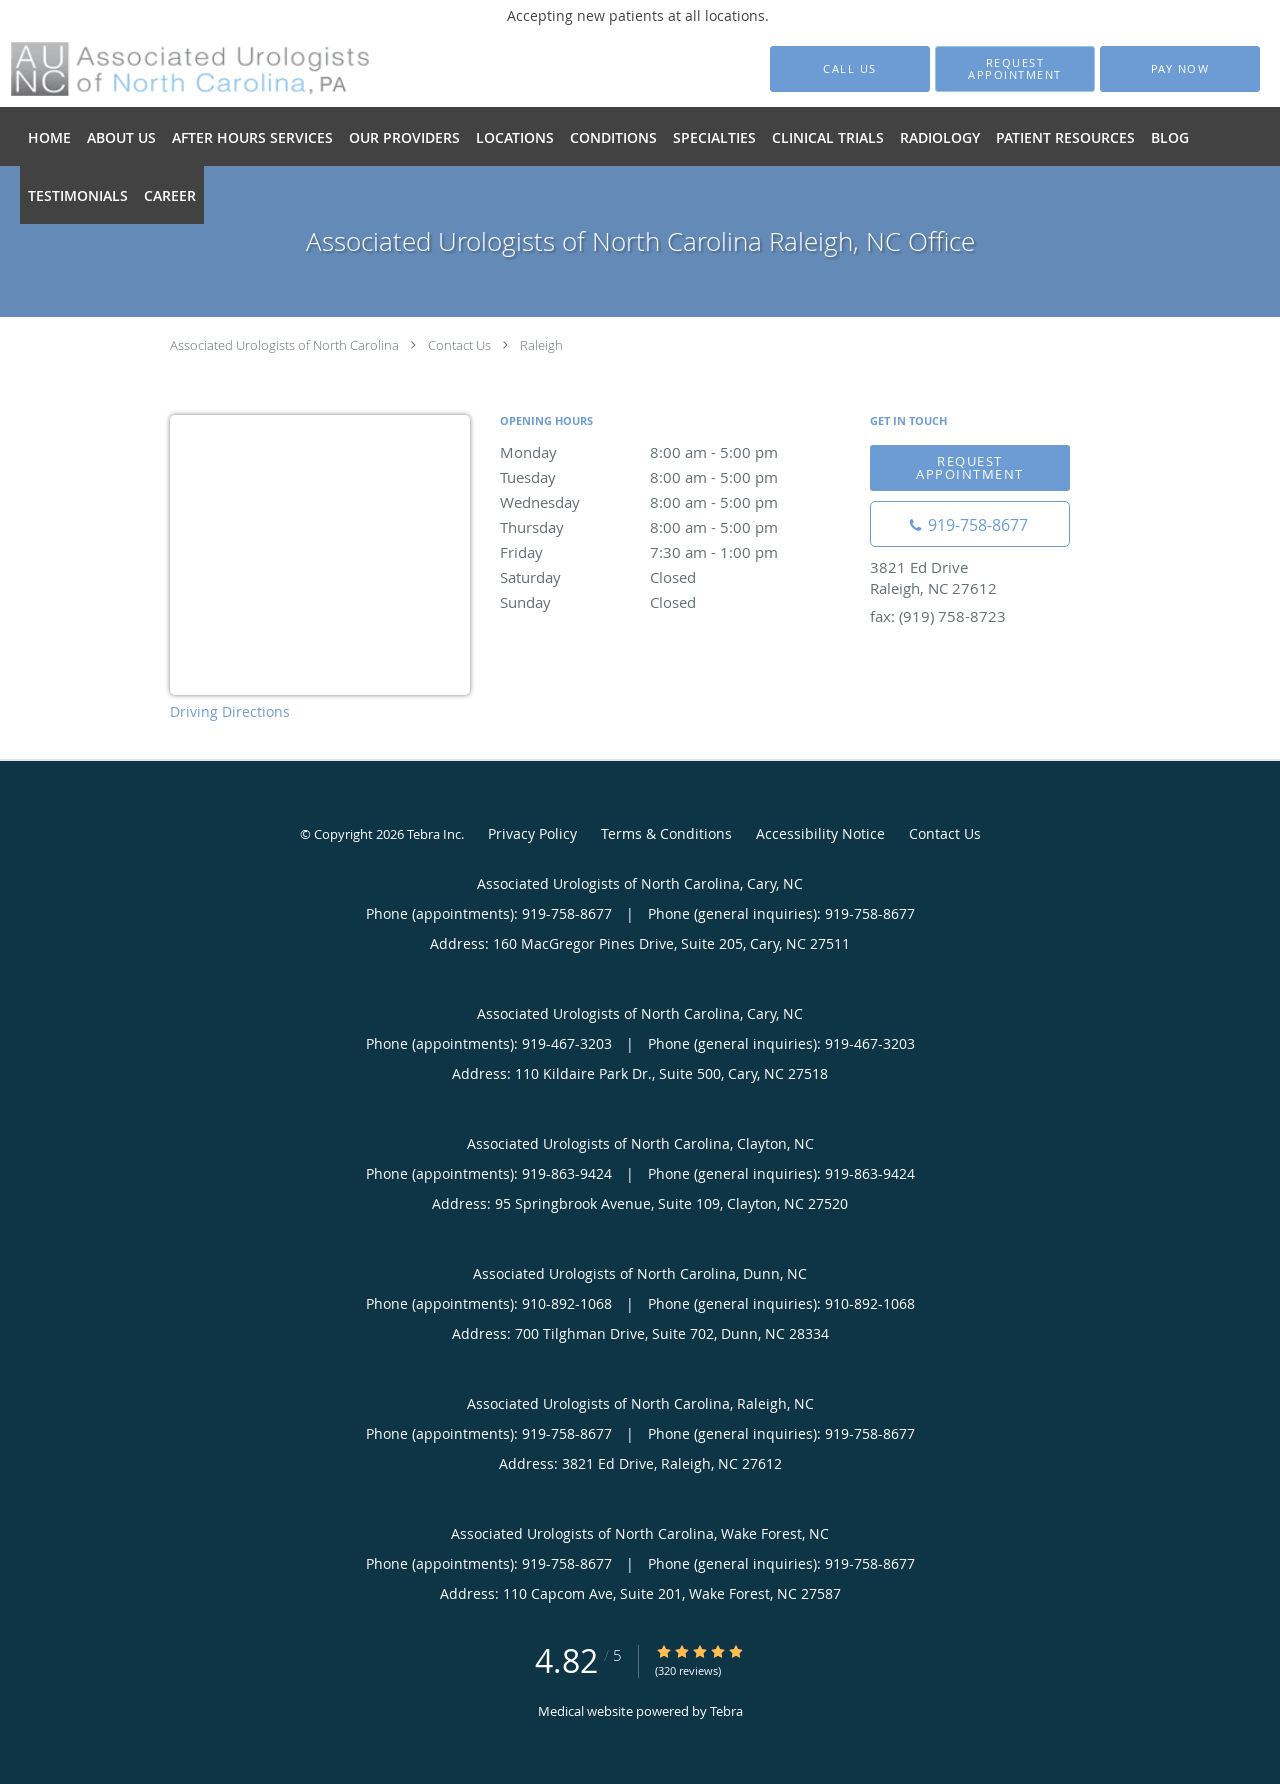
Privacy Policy (532, 833)
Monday (675, 452)
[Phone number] (970, 524)
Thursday (675, 527)
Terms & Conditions (666, 833)
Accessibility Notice (820, 833)
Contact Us (459, 345)
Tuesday (675, 477)
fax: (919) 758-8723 (938, 616)
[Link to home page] (161, 69)
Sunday (675, 602)
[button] (1015, 69)
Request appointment (970, 467)
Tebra (726, 1711)
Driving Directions (230, 711)
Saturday (675, 577)
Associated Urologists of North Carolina (284, 345)
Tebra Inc (434, 834)
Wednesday (675, 502)
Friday (675, 552)
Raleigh (541, 345)
